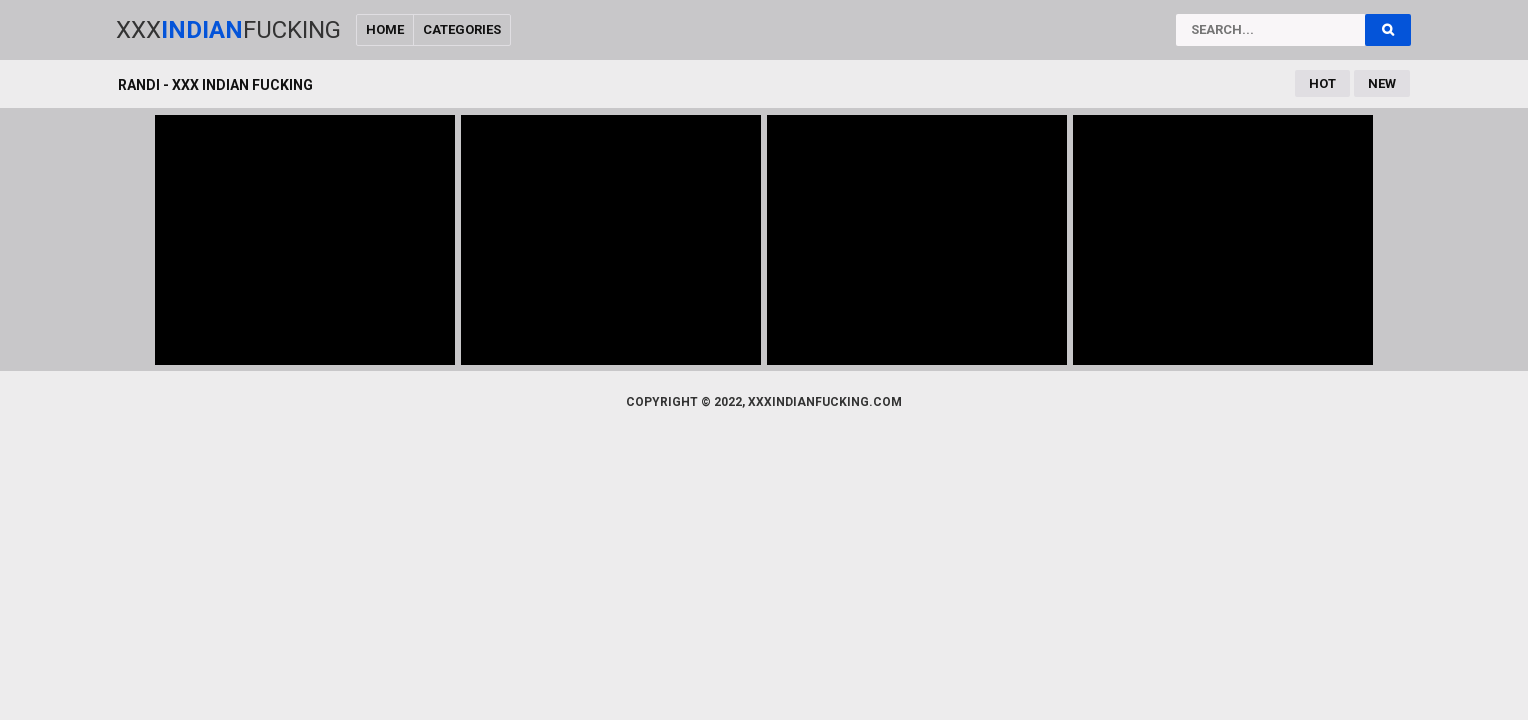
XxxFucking (228, 30)
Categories (462, 29)
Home (385, 29)
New (1382, 83)
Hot (1322, 83)
